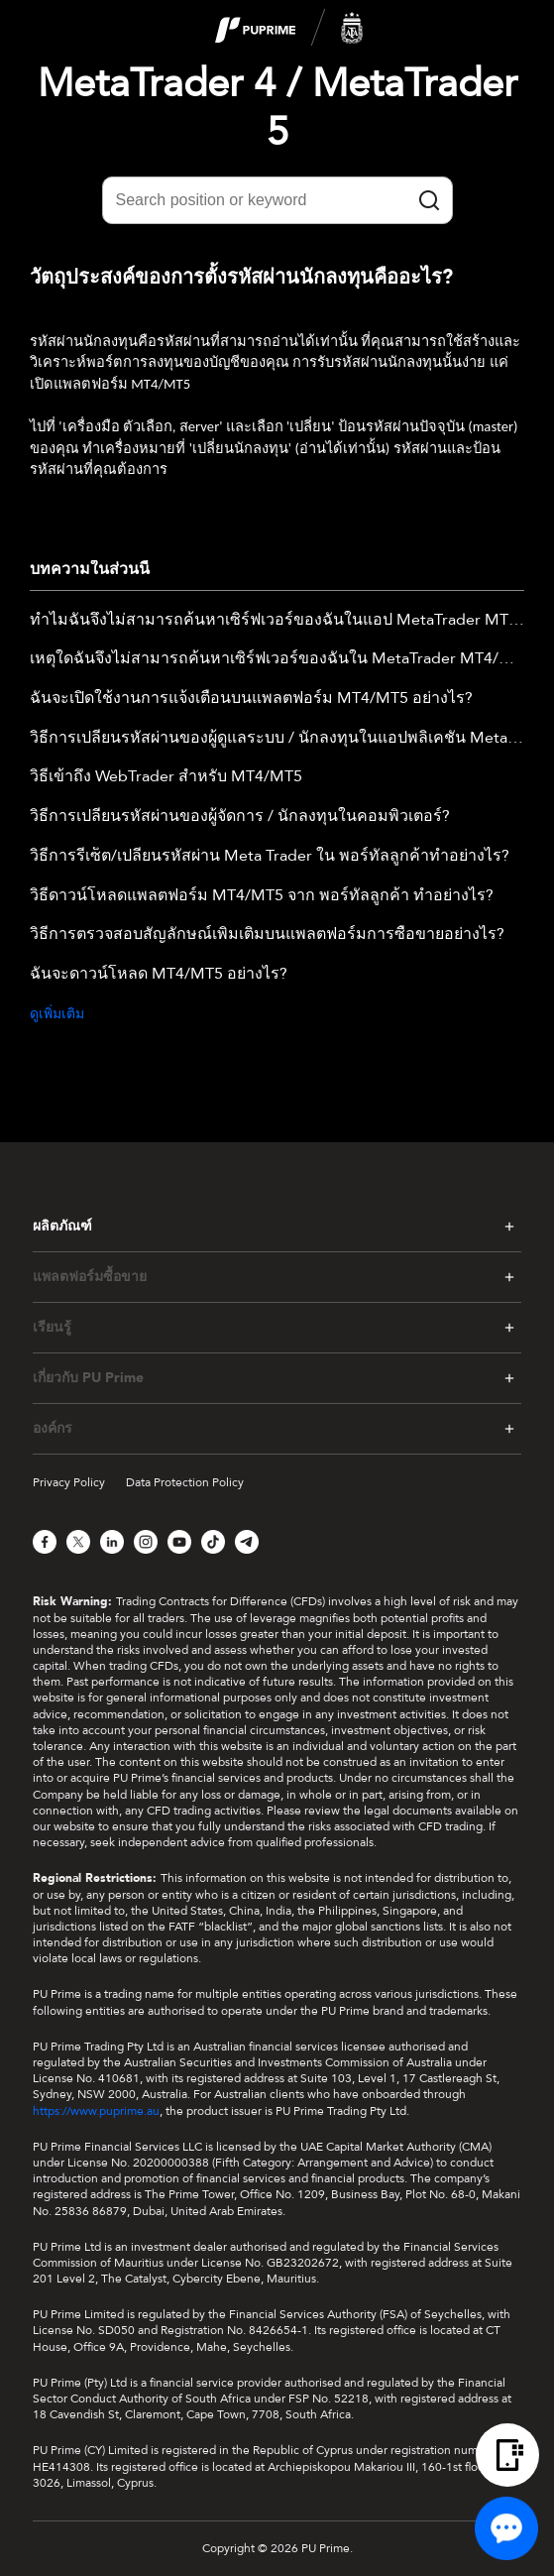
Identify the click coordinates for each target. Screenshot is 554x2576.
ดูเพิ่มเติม (57, 1013)
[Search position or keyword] (277, 200)
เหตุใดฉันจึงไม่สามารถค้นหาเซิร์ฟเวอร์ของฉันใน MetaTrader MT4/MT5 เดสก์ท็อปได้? (277, 659)
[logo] (289, 29)
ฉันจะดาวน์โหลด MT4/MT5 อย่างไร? (158, 975)
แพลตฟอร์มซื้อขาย (90, 1277)
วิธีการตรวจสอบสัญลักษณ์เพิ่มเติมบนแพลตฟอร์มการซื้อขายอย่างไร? (267, 935)
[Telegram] (247, 1542)
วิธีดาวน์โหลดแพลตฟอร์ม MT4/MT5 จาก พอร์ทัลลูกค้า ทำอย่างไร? (262, 896)
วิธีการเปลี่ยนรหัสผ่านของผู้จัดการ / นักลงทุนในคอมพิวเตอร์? (240, 817)
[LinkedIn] (112, 1542)
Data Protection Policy (185, 1482)
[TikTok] (213, 1542)
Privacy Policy (69, 1482)
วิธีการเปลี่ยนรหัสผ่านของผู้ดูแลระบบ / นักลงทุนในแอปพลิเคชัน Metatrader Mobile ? (277, 739)
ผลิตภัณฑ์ (62, 1226)
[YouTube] (179, 1542)
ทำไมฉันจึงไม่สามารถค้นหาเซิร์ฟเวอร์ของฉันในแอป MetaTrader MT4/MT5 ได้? (277, 621)
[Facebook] (44, 1542)
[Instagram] (146, 1542)
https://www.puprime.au (96, 2111)
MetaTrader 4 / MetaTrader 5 (277, 108)
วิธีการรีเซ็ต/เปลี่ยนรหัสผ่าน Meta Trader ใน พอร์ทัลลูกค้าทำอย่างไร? (269, 857)
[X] (78, 1542)
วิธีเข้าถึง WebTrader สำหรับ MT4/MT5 (166, 777)
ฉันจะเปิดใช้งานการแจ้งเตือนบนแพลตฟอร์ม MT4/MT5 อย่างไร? (251, 699)
